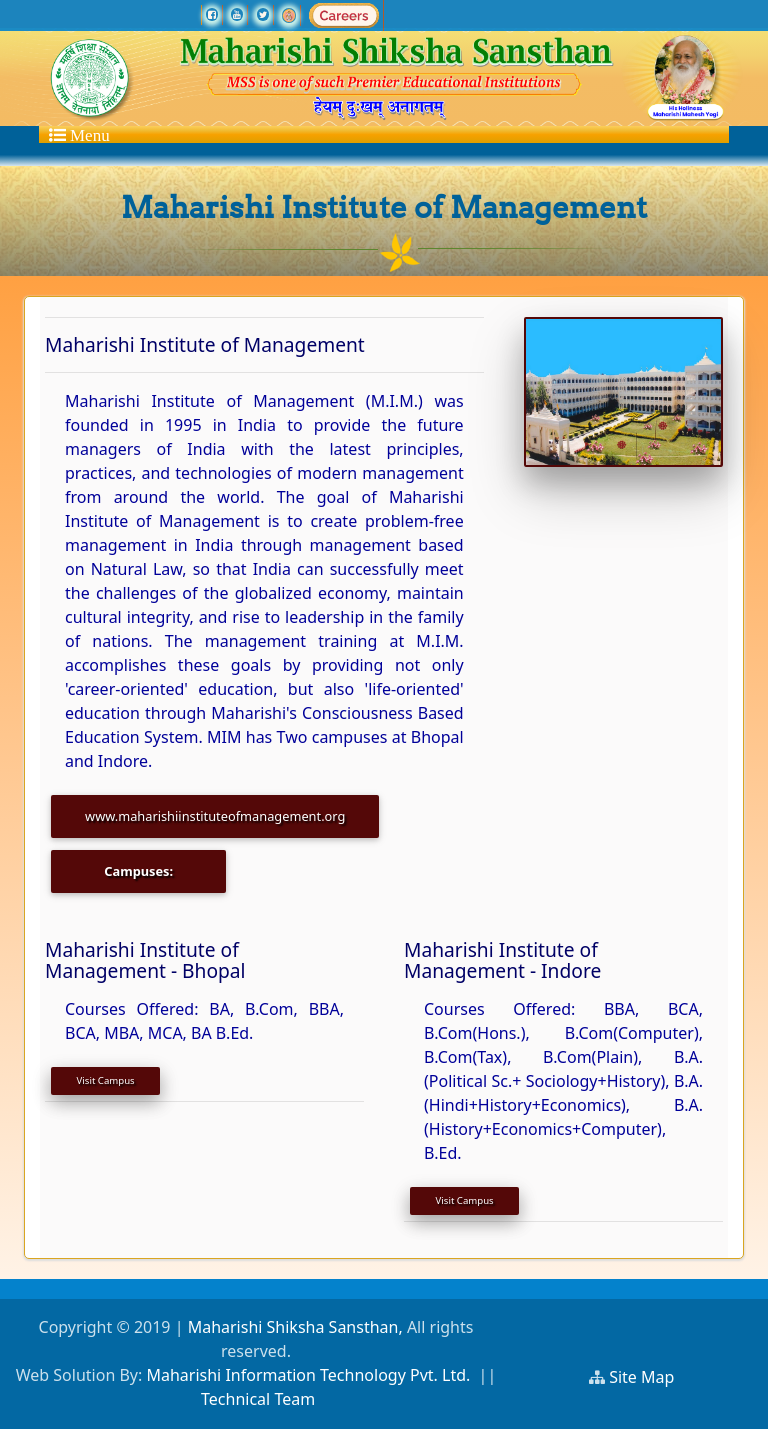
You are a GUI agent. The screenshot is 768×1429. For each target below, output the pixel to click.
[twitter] (263, 14)
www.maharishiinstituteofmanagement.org (215, 816)
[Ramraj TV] (289, 14)
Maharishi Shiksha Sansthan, (292, 1327)
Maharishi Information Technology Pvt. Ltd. (308, 1375)
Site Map (650, 1377)
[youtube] (237, 14)
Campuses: (138, 871)
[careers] (344, 14)
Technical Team (258, 1399)
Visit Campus (106, 1080)
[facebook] (212, 14)
